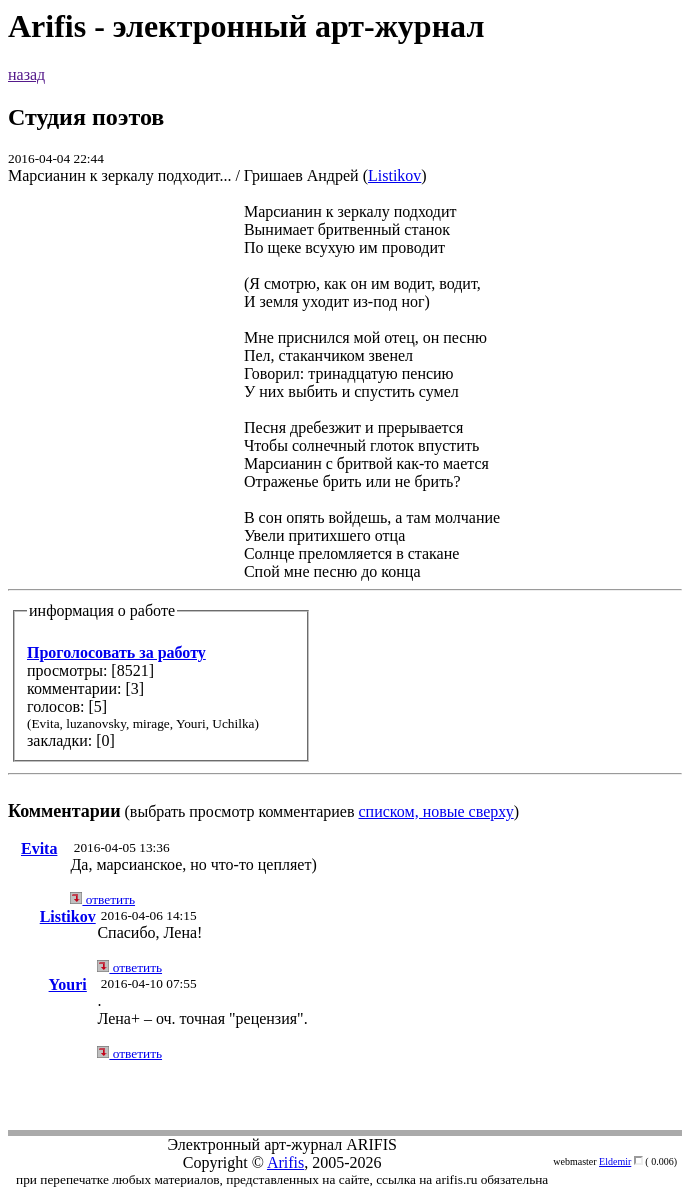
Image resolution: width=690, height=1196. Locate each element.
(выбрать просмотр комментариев (345, 511)
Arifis (285, 1162)
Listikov (394, 175)
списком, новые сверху (436, 811)
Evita (39, 848)
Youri (68, 984)
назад (26, 74)
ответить (102, 899)
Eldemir (615, 1161)
